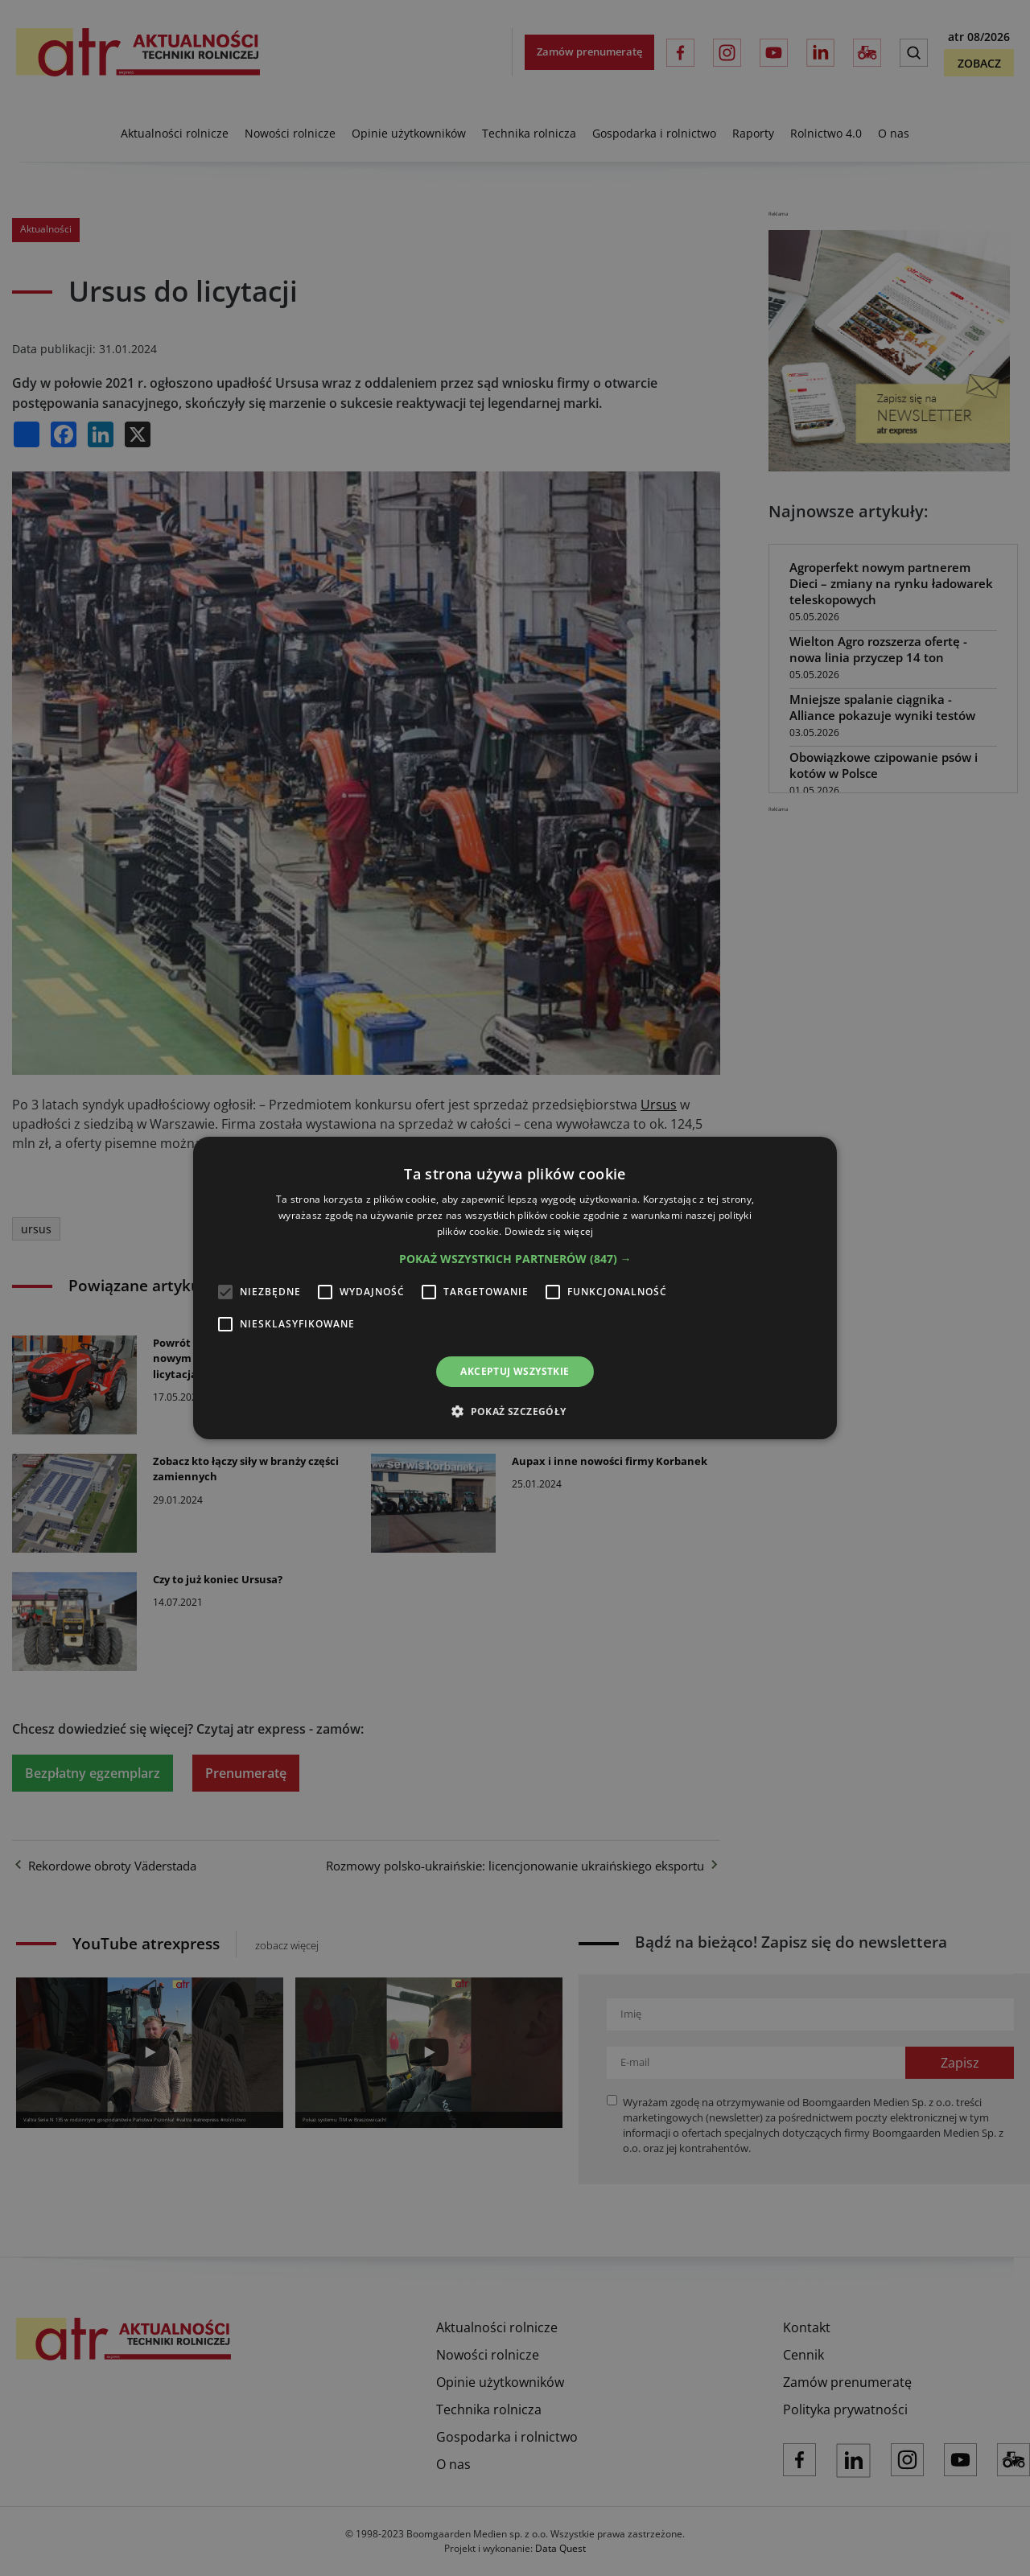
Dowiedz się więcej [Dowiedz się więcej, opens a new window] (549, 1231)
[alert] (515, 1288)
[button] (515, 1259)
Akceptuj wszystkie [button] (514, 1371)
